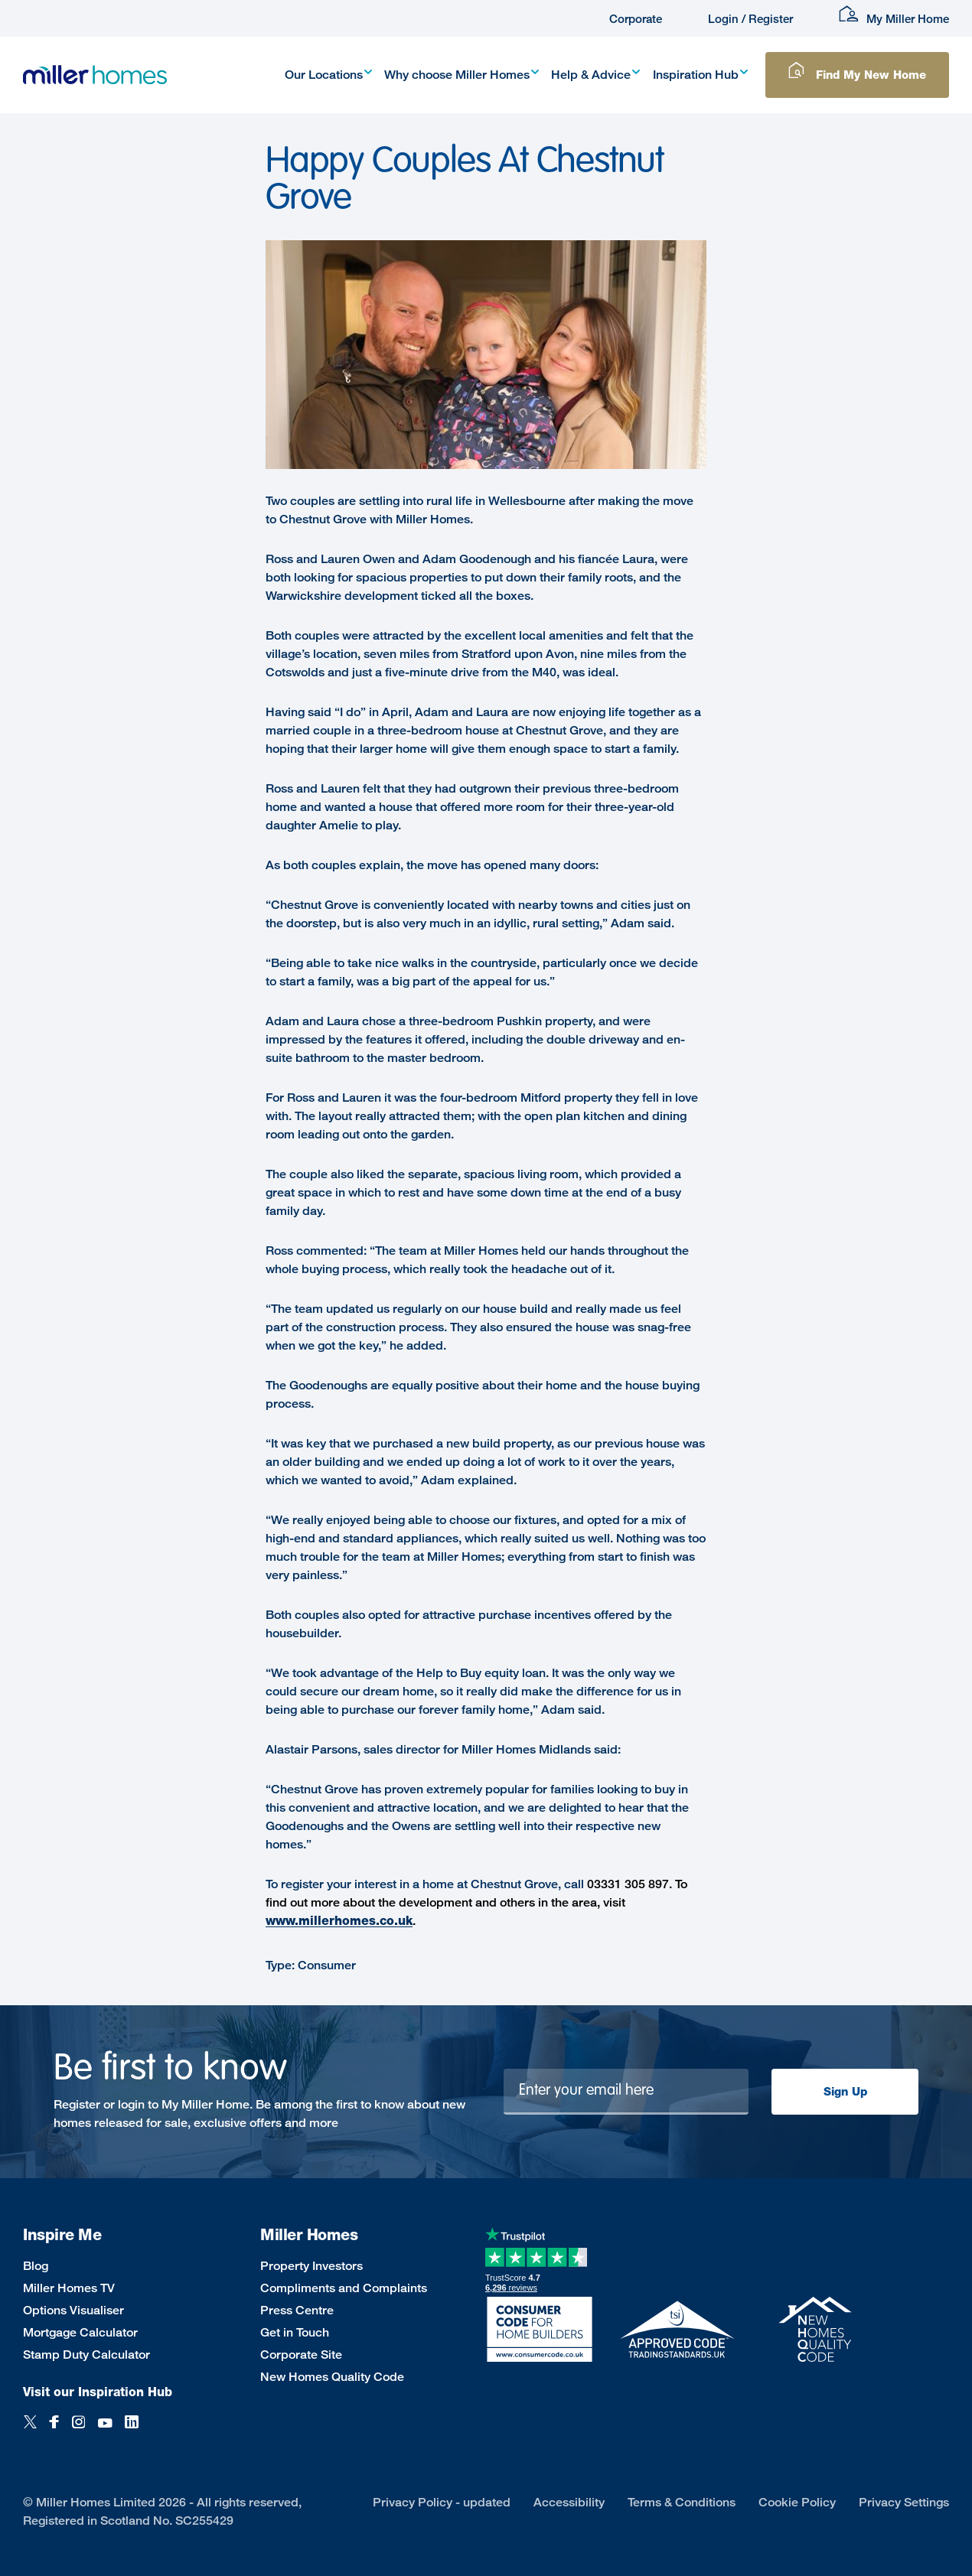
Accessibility (569, 2502)
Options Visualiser (73, 2310)
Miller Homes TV (69, 2288)
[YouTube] (105, 2430)
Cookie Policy (797, 2502)
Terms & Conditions (682, 2502)
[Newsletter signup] (626, 2092)
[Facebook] (54, 2430)
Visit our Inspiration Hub (97, 2392)
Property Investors (311, 2265)
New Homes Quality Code (332, 2376)
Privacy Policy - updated (441, 2502)
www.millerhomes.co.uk (339, 1920)
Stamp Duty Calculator (86, 2354)
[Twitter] (30, 2430)
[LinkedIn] (131, 2430)
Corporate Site (301, 2354)
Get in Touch (294, 2332)
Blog (35, 2265)
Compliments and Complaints (343, 2288)
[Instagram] (78, 2430)
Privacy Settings (904, 2502)
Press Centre (297, 2310)
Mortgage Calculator (80, 2332)
